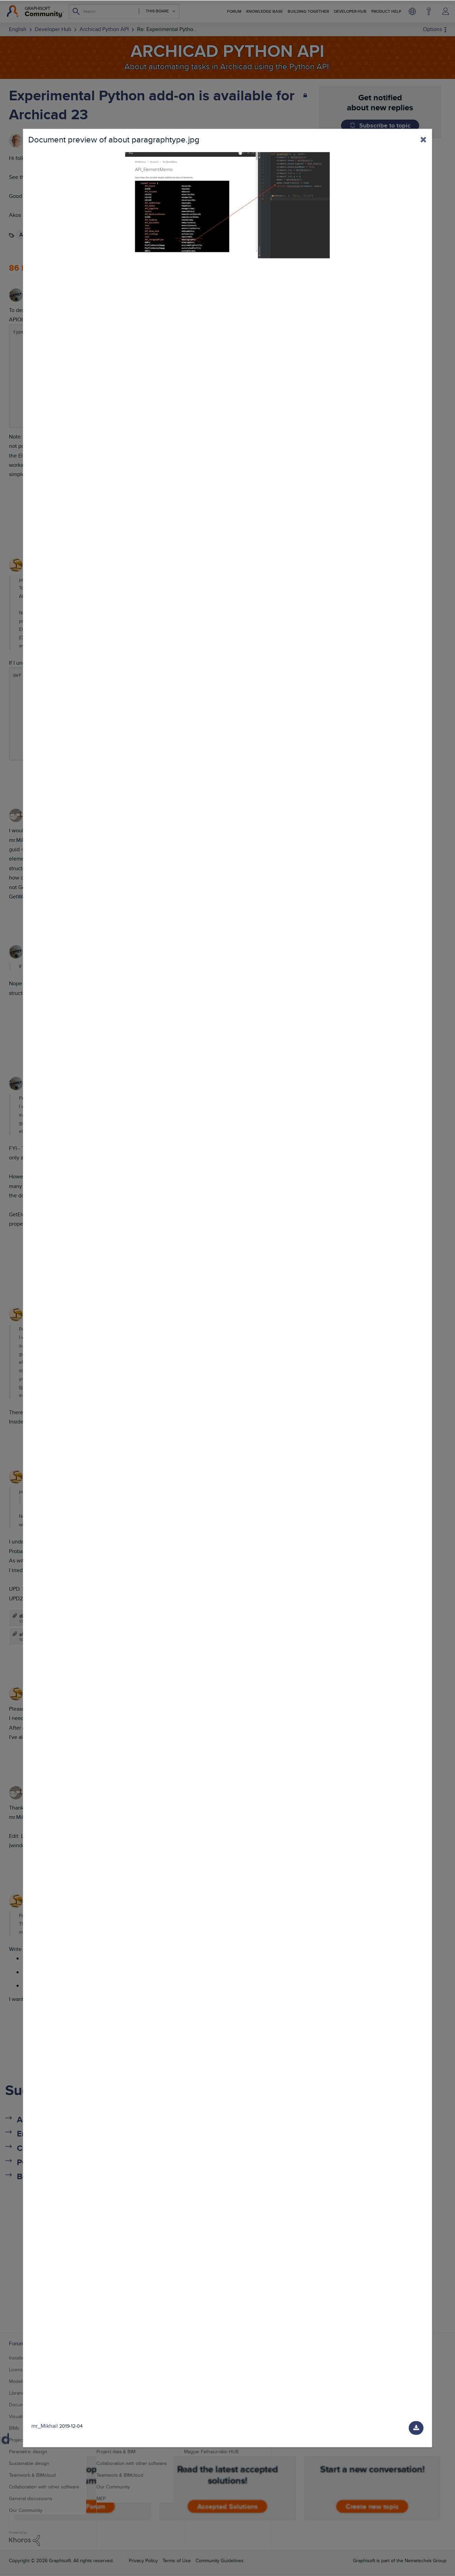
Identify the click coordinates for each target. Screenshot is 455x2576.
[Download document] (416, 2428)
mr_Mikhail (44, 2425)
